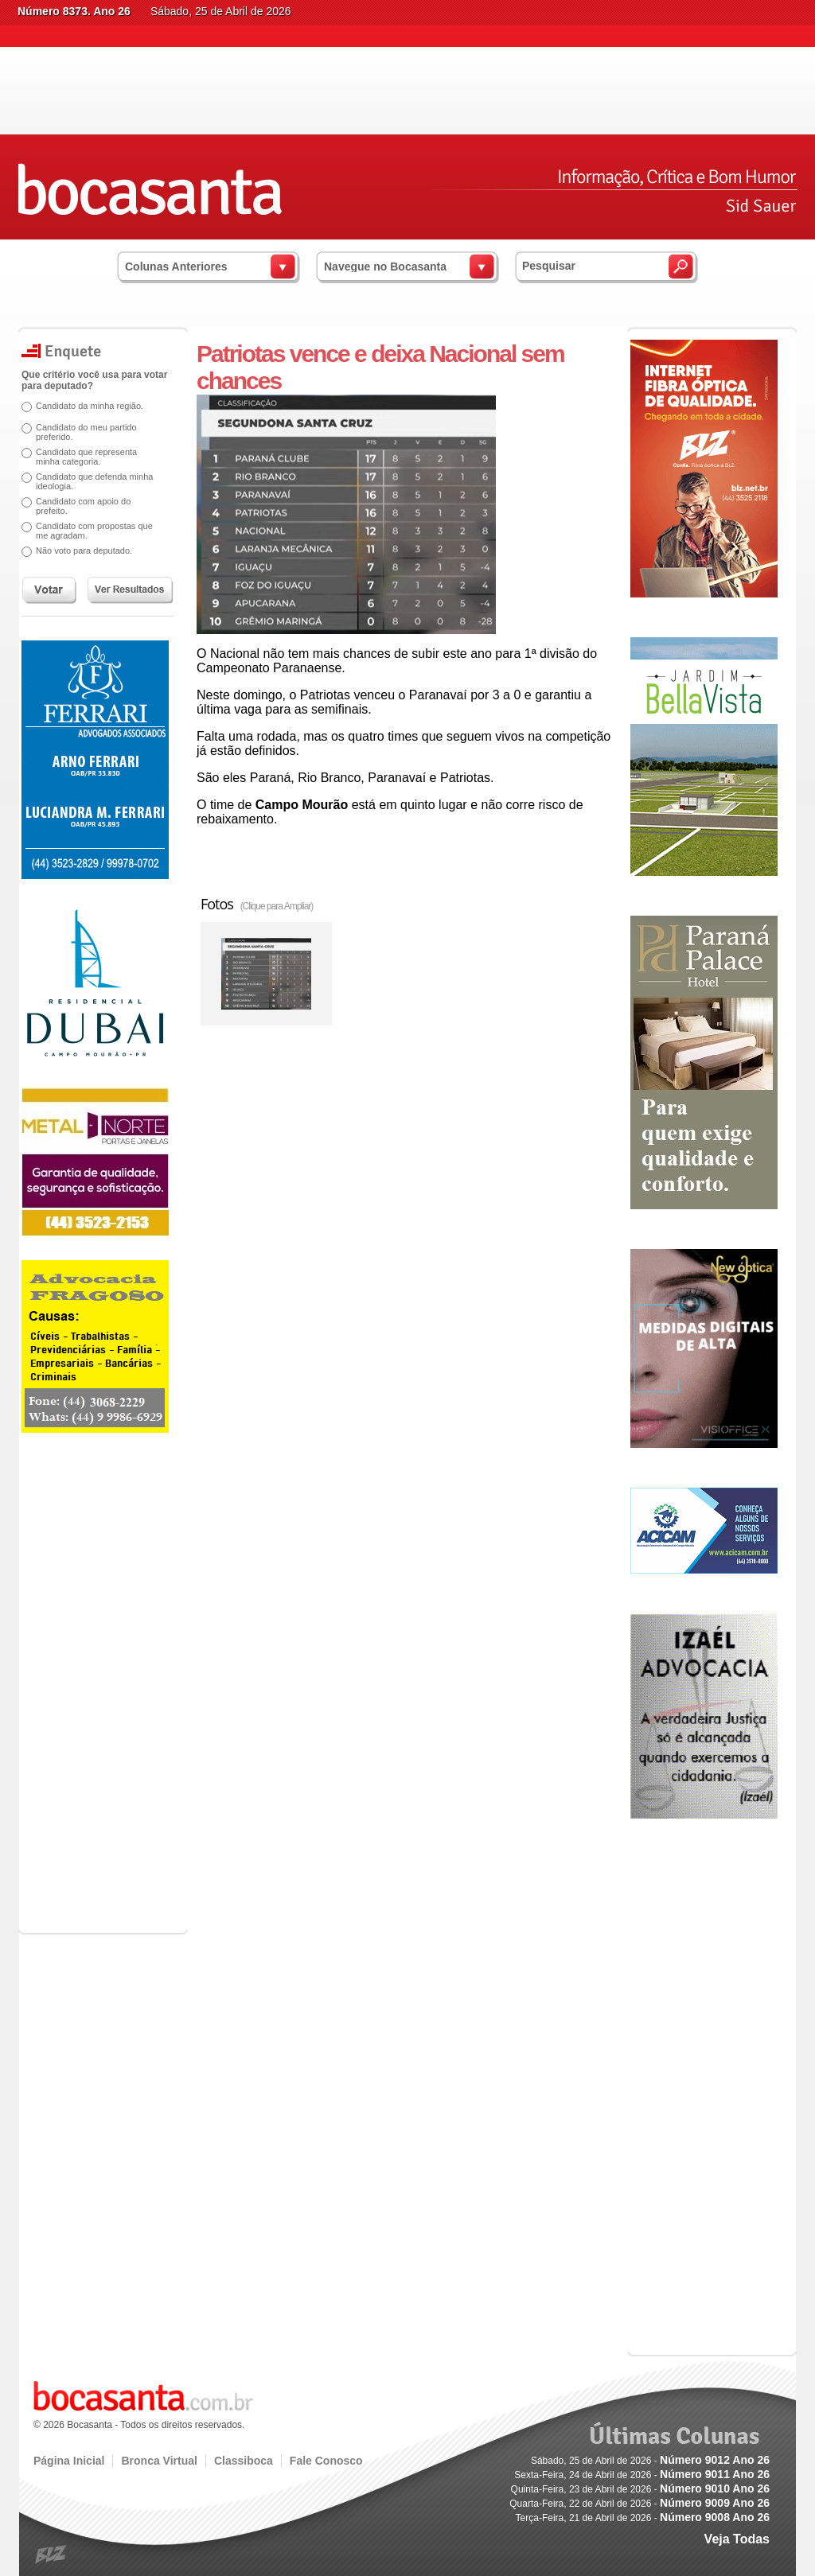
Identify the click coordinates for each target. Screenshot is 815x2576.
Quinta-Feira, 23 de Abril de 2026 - (640, 2489)
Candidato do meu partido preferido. (86, 432)
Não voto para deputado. (84, 550)
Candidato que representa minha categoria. (86, 456)
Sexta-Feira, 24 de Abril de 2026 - (642, 2475)
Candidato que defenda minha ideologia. (94, 481)
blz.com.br (51, 2554)
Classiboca (243, 2460)
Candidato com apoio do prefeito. (83, 506)
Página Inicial (68, 2460)
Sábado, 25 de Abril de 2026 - (650, 2460)
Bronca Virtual (159, 2460)
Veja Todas (737, 2539)
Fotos (257, 903)
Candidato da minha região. (89, 406)
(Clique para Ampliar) (277, 906)
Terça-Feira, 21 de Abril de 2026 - (643, 2517)
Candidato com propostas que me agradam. (94, 530)
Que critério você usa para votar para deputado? (94, 380)
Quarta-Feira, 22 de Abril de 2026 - (639, 2503)
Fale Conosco (326, 2460)
